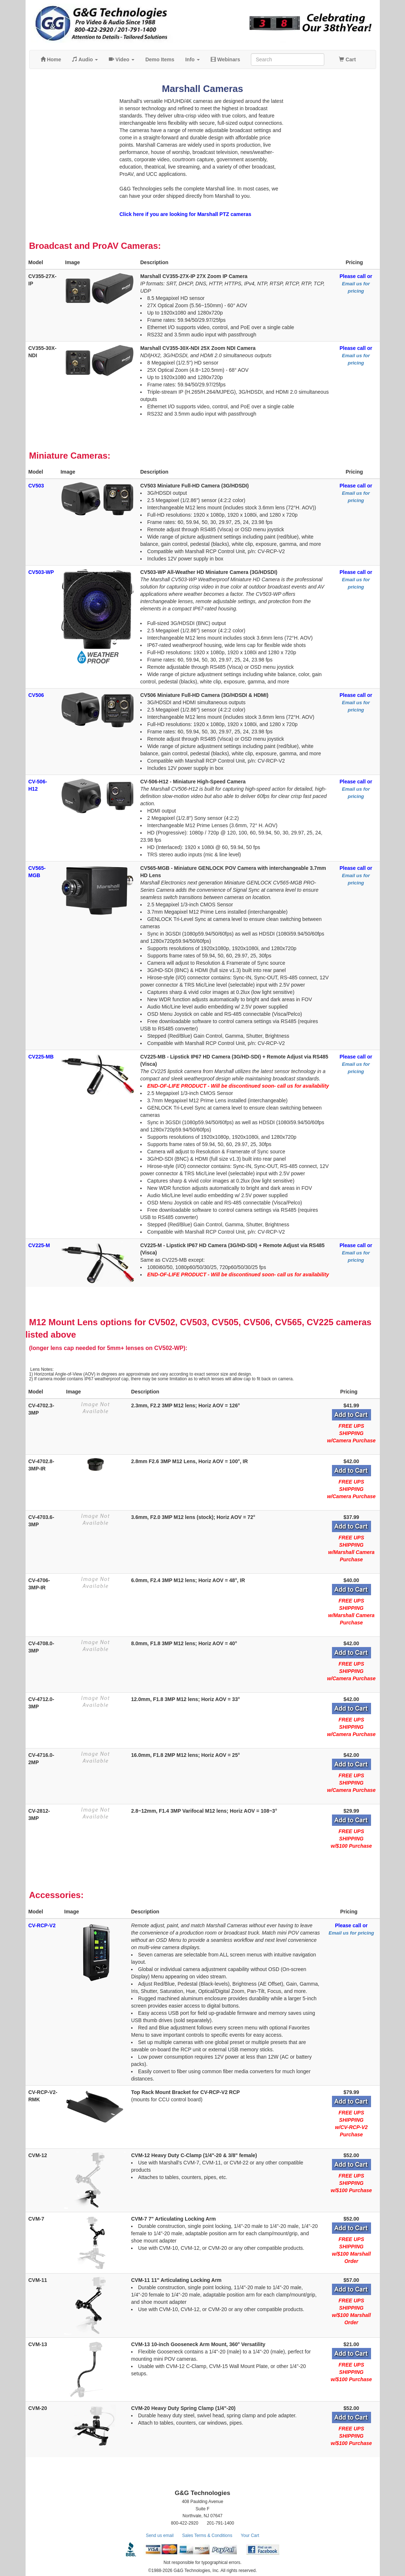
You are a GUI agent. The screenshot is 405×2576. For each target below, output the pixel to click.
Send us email (159, 2535)
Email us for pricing (351, 1933)
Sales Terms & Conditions (207, 2535)
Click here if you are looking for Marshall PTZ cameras (185, 214)
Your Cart (250, 2535)
